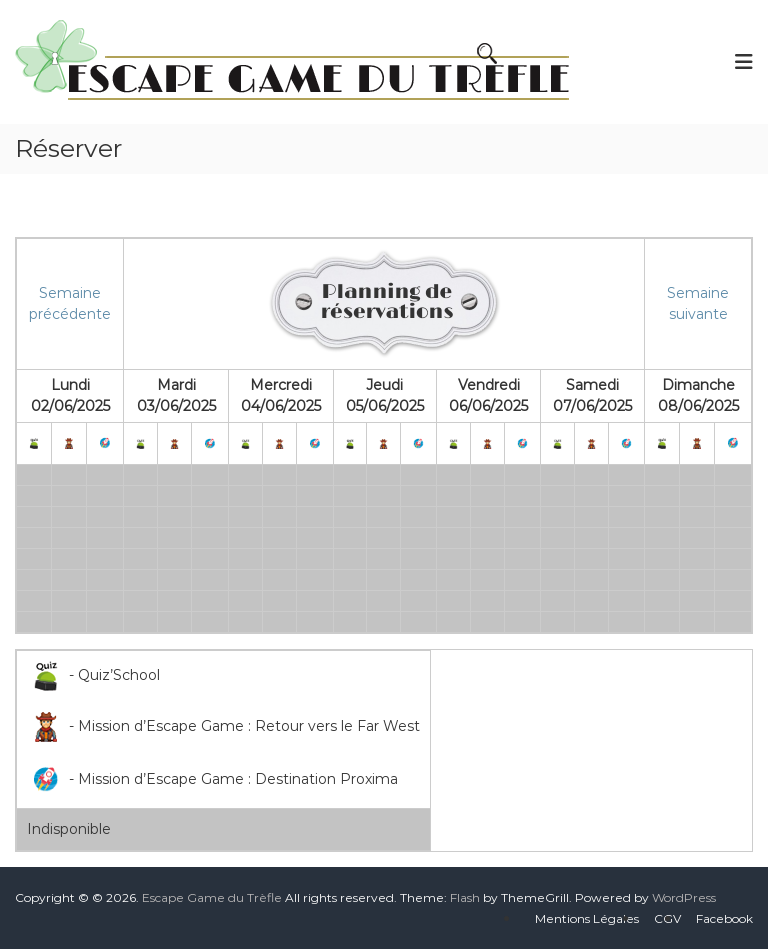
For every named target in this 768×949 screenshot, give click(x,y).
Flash (465, 897)
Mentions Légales (587, 918)
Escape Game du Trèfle (212, 897)
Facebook (724, 918)
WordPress (684, 897)
